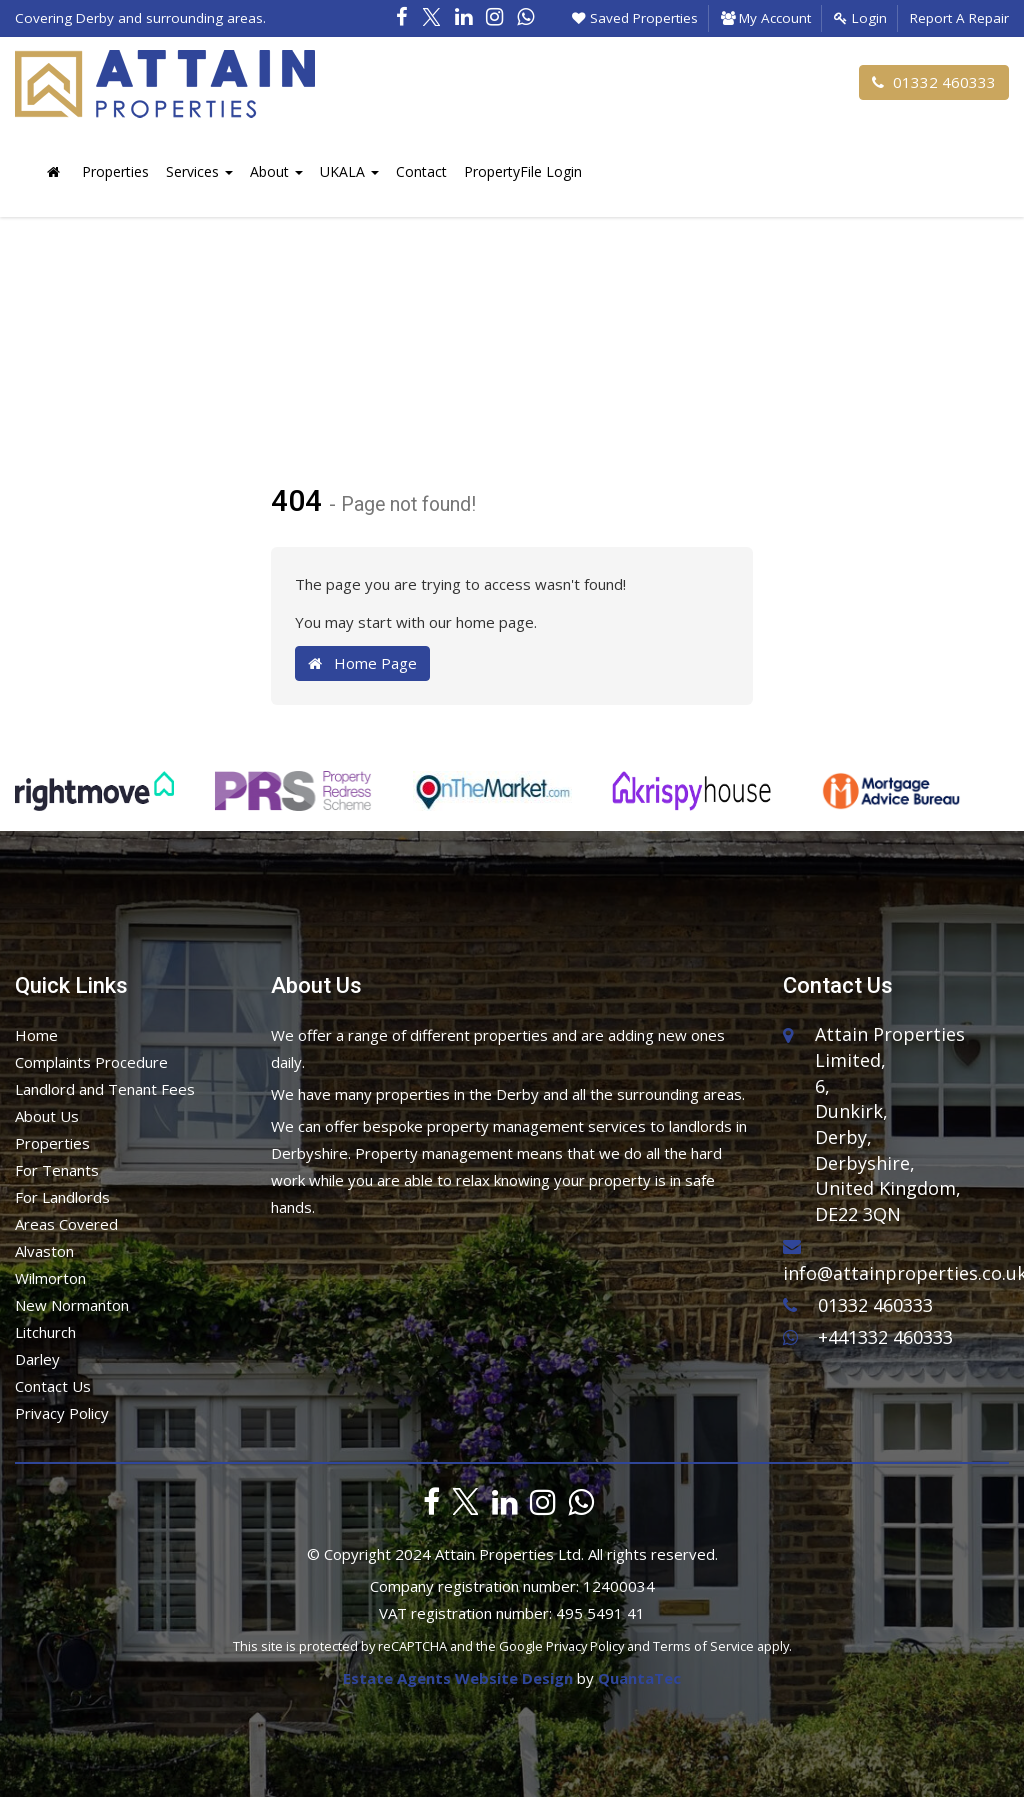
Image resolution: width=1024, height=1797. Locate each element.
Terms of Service (703, 1646)
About (276, 171)
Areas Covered (66, 1224)
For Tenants (57, 1170)
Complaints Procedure (91, 1062)
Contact (421, 171)
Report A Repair (959, 18)
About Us (47, 1116)
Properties (115, 171)
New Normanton (72, 1305)
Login (860, 18)
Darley (37, 1359)
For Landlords (62, 1197)
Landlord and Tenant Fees (105, 1089)
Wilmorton (50, 1278)
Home (36, 1035)
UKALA (349, 171)
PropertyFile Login (523, 171)
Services (199, 171)
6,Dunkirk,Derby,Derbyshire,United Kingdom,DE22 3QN (888, 1150)
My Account (766, 18)
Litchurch (45, 1332)
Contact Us (53, 1386)
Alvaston (44, 1251)
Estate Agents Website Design (458, 1678)
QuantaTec (639, 1678)
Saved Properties (635, 18)
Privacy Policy (62, 1413)
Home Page (362, 663)
